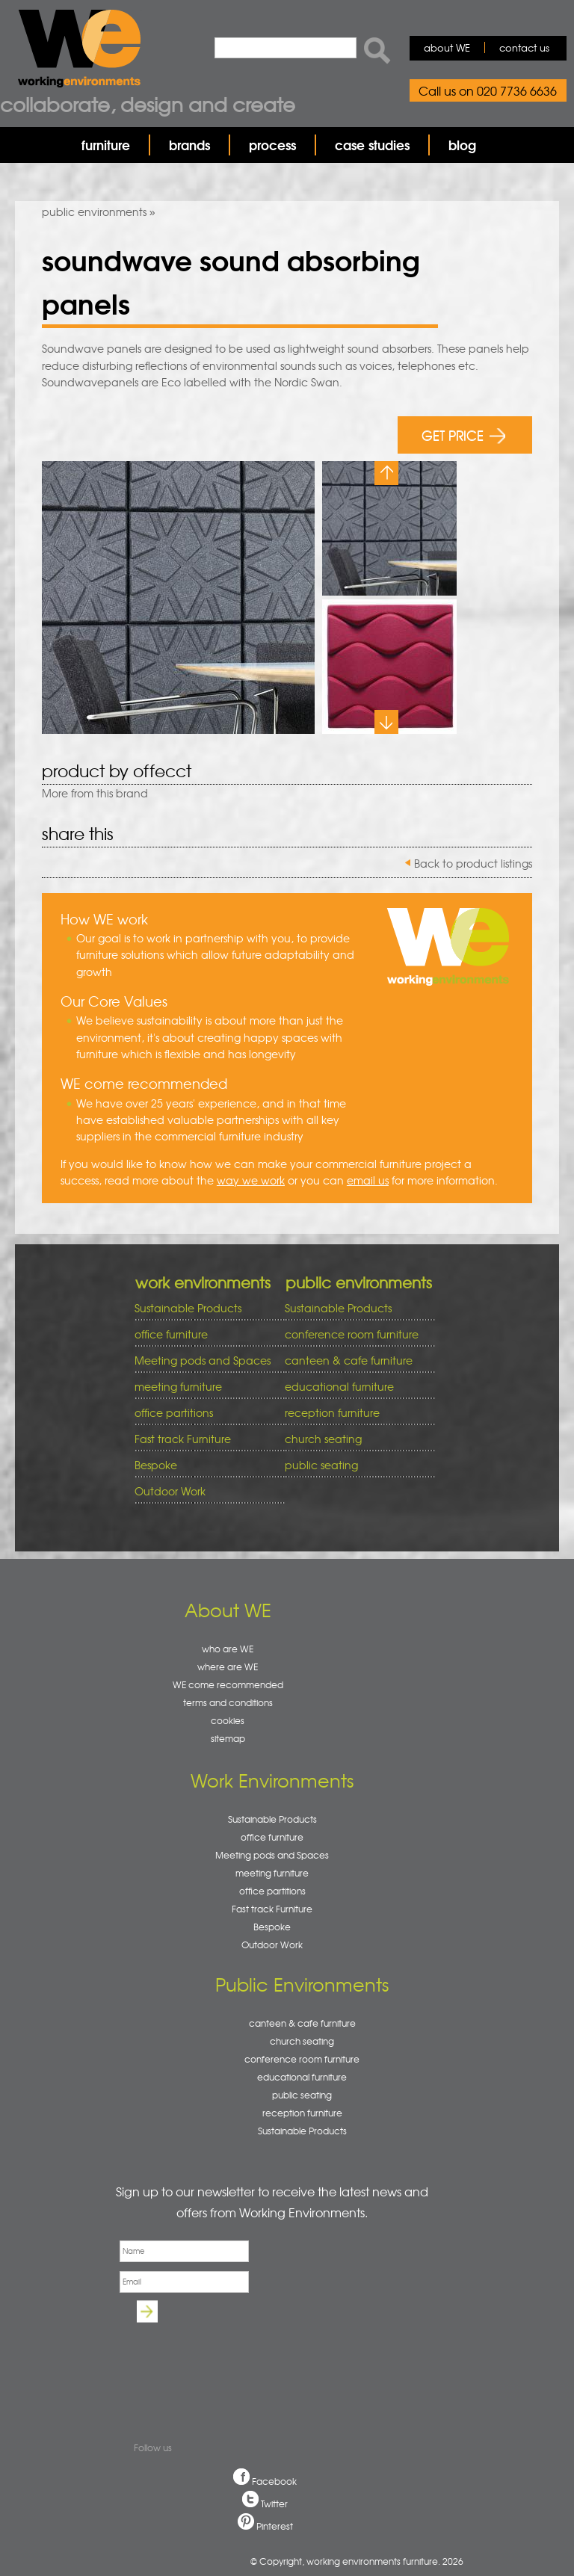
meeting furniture (204, 1386)
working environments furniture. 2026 (384, 2561)
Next (386, 722)
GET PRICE (464, 434)
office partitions (204, 1413)
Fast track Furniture (183, 1438)
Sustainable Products (188, 1307)
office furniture (204, 1334)
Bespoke (156, 1464)
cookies (227, 1720)
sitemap (228, 1738)
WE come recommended (228, 1684)
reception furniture (354, 1413)
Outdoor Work (170, 1490)
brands (189, 145)
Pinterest (274, 2526)
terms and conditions (228, 1702)
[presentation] (228, 2362)
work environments (203, 1282)
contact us (524, 47)
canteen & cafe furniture (354, 1360)
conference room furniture (354, 1334)
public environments (94, 211)
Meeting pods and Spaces (204, 1360)
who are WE (227, 1648)
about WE (447, 47)
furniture (105, 145)
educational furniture (354, 1386)
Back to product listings (473, 863)
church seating (323, 1438)
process (272, 145)
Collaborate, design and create (147, 104)
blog (462, 145)
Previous (386, 473)
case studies (372, 145)
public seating (354, 1465)
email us (368, 1180)
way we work (251, 1180)
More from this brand (95, 792)
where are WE (227, 1666)
